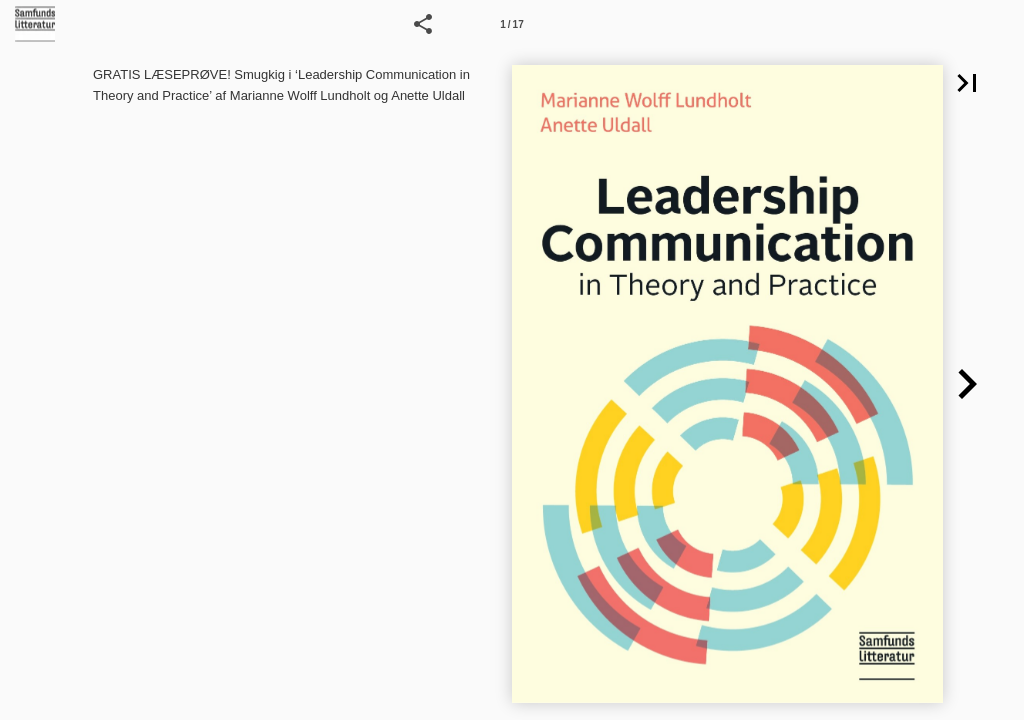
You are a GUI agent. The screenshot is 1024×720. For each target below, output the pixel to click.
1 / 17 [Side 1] (511, 24)
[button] (423, 24)
